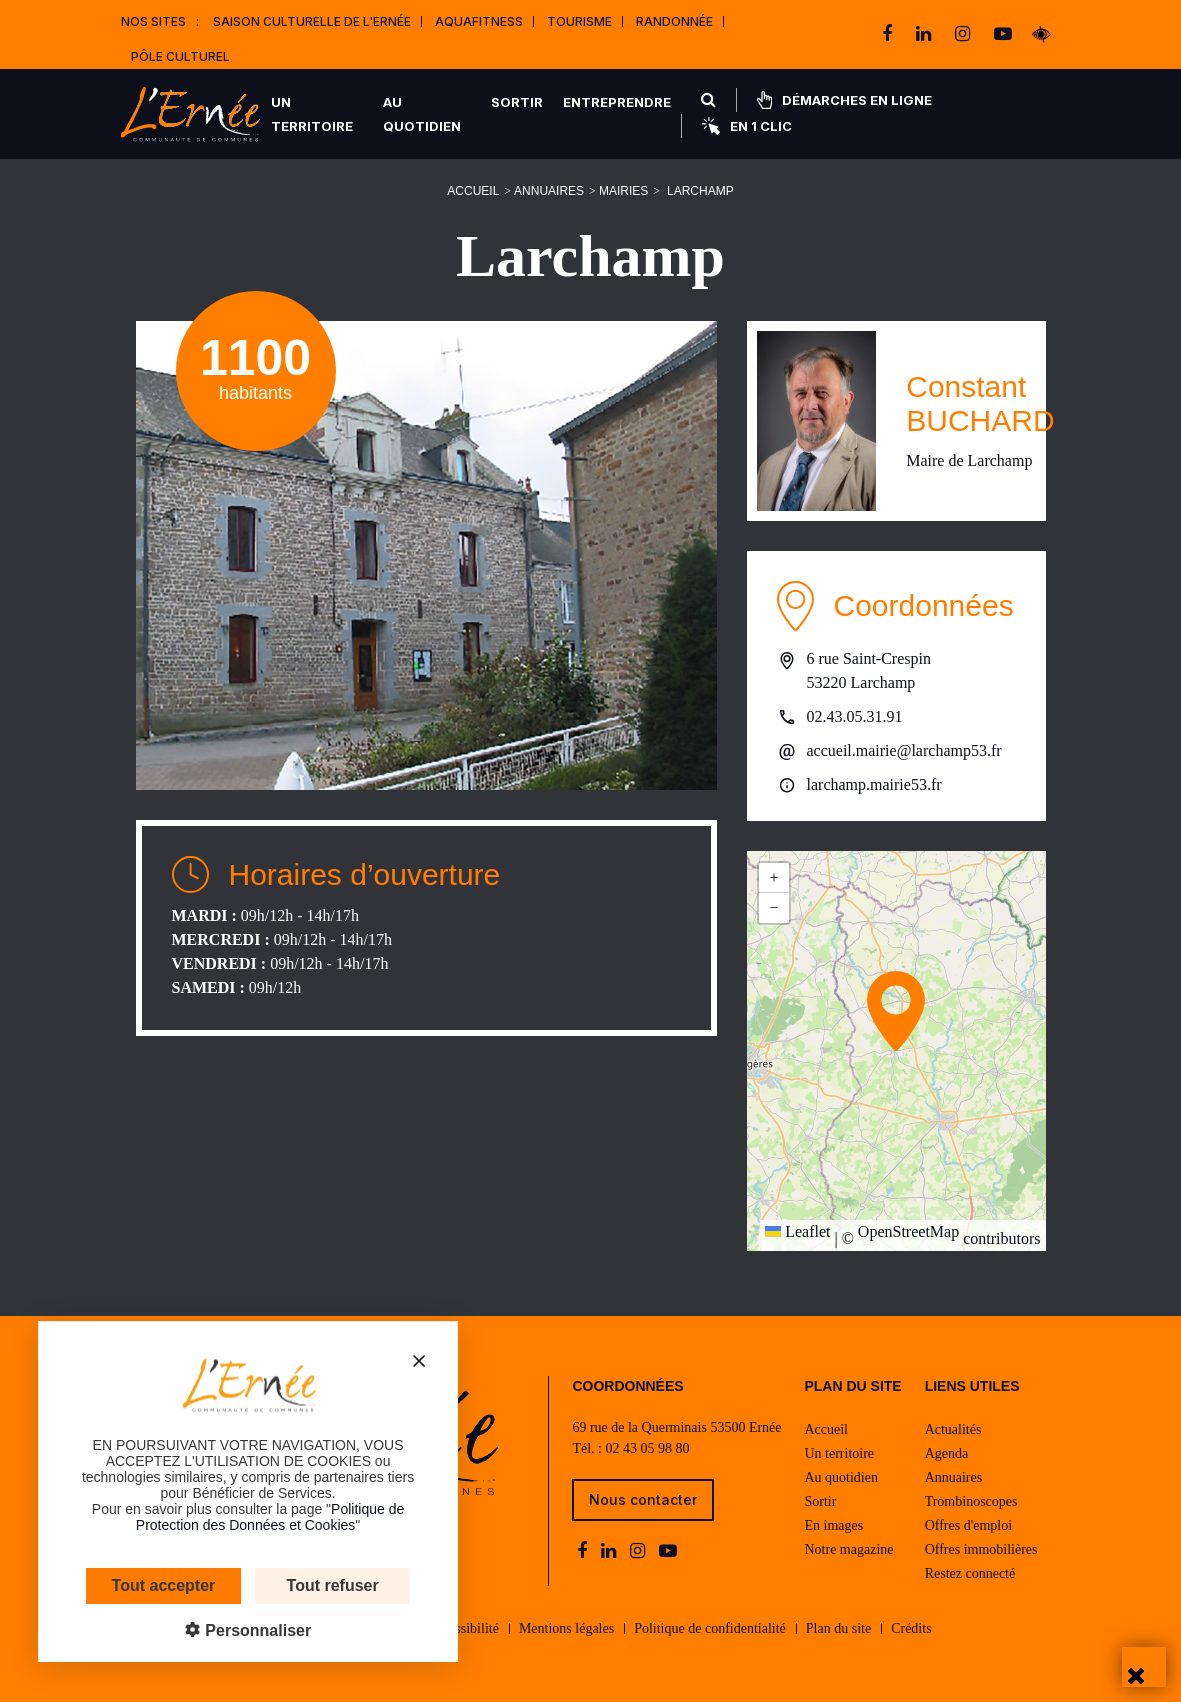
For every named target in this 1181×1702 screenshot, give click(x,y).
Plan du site (838, 1628)
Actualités (953, 1429)
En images (833, 1525)
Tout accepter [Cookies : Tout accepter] (122, 1585)
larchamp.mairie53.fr (874, 784)
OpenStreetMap (908, 1231)
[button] (896, 1011)
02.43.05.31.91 (855, 716)
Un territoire (312, 114)
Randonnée (674, 21)
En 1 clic (747, 126)
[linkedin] (925, 34)
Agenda (947, 1453)
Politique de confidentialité (710, 1628)
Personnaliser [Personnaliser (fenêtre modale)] (215, 1630)
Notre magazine (848, 1549)
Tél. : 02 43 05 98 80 (630, 1448)
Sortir (517, 102)
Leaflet (797, 1231)
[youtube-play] (1003, 34)
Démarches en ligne (844, 100)
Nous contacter (643, 1499)
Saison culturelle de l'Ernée (312, 21)
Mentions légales (566, 1628)
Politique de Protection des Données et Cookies (229, 1517)
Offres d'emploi (968, 1525)
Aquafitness (479, 21)
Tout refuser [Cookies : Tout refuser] (291, 1585)
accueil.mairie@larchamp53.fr (904, 750)
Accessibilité (463, 1628)
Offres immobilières (981, 1549)
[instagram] (964, 34)
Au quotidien (422, 114)
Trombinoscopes (971, 1501)
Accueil (473, 191)
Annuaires (549, 191)
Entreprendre (617, 102)
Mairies (623, 191)
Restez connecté (970, 1573)
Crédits (911, 1628)
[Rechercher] (708, 100)
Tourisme (579, 21)
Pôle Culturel (180, 56)
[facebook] (889, 34)
